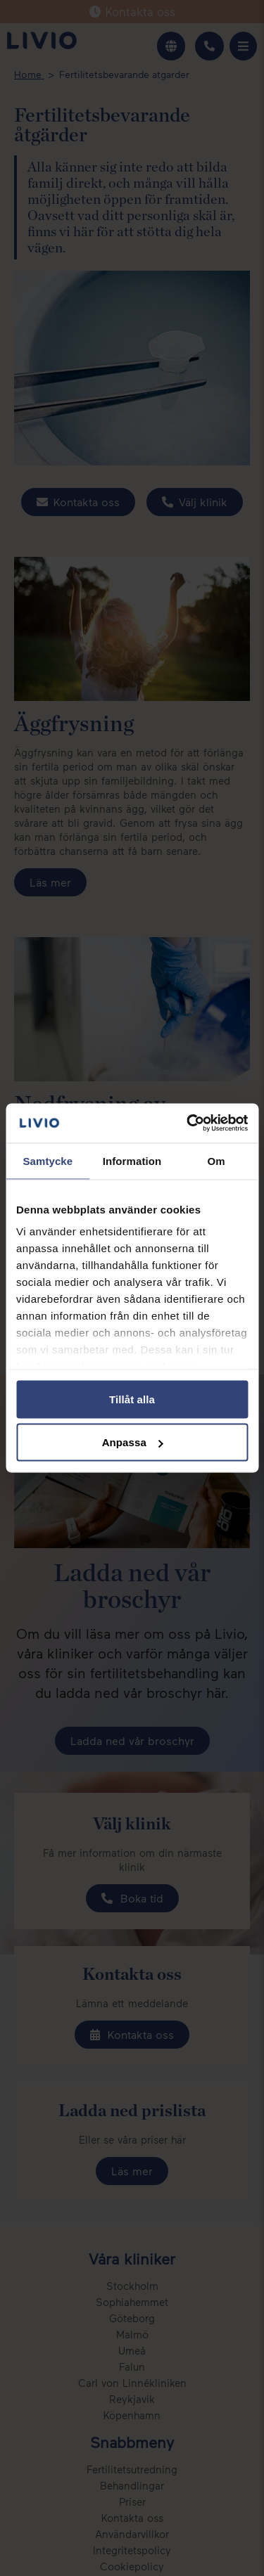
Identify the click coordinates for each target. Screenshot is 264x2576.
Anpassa (132, 1442)
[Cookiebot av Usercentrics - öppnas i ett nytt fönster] (188, 1123)
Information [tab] (132, 1160)
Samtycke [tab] (48, 1160)
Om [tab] (216, 1160)
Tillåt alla (132, 1399)
